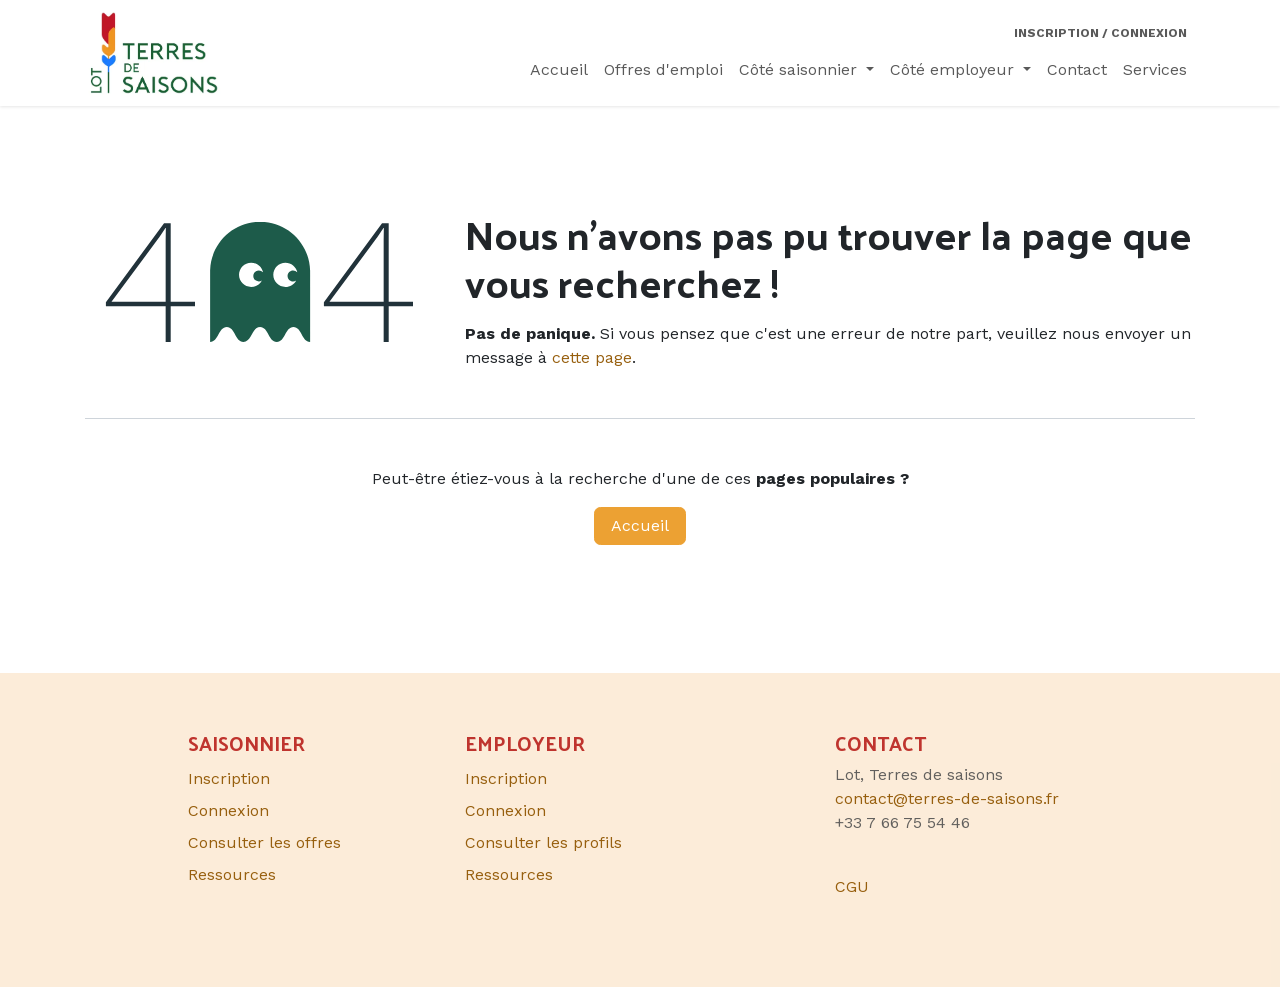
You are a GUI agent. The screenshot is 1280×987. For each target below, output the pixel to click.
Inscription (506, 778)
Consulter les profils (543, 842)
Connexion (505, 810)
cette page (592, 357)
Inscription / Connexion (1100, 33)
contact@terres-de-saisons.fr (947, 798)
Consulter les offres (264, 842)
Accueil (640, 525)
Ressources (509, 874)
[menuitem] (559, 70)
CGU (852, 886)
